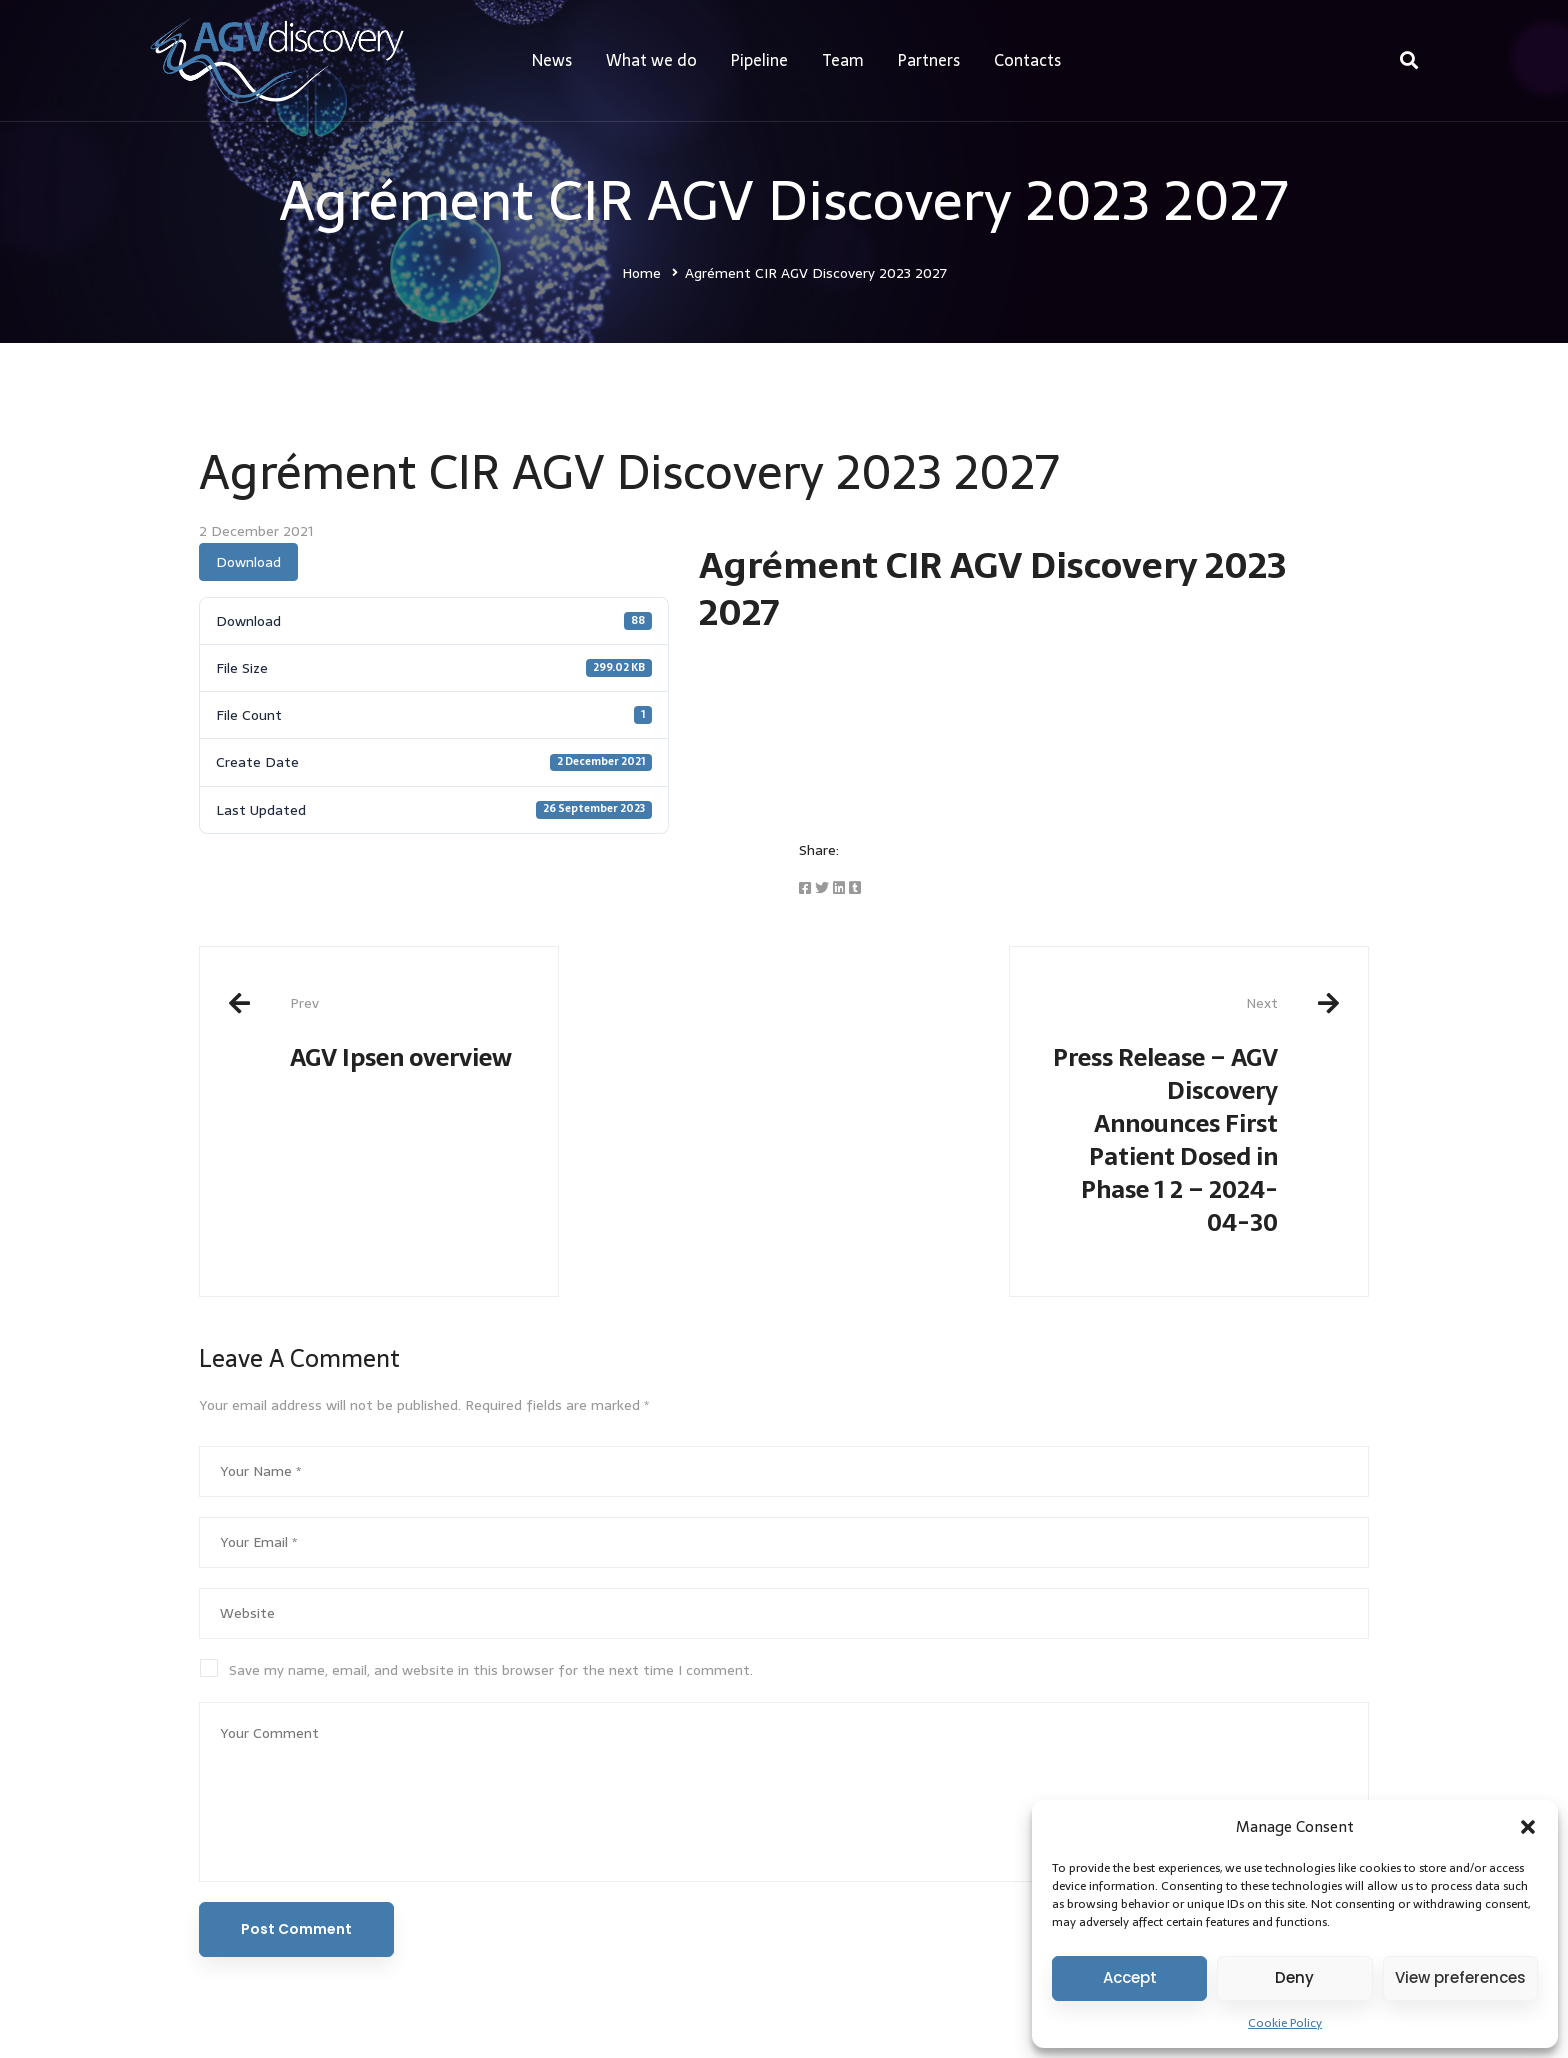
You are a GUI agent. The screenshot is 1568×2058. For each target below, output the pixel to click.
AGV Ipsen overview (409, 1034)
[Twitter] (822, 888)
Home (641, 273)
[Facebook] (805, 888)
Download (248, 562)
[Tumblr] (855, 888)
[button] (1528, 1827)
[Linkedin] (839, 888)
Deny (1294, 1977)
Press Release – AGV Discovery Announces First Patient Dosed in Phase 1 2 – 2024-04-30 (1159, 1117)
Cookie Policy (1285, 2023)
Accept (1130, 1977)
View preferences (1460, 1977)
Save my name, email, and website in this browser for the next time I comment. (491, 1670)
